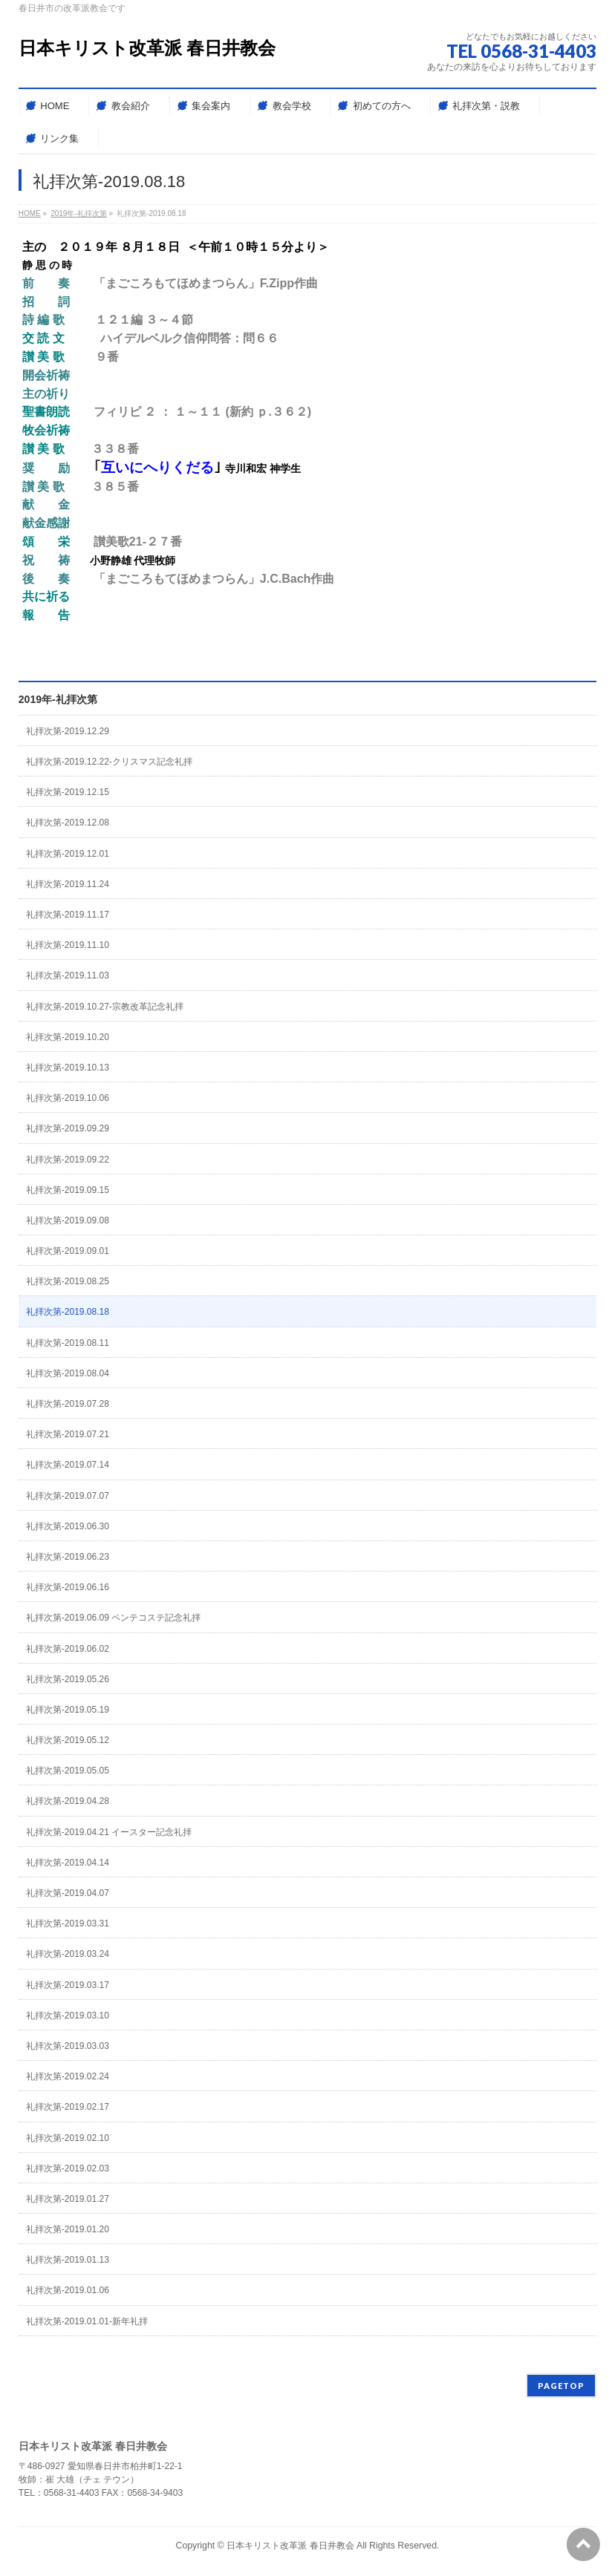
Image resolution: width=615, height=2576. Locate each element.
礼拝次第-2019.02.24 (67, 2076)
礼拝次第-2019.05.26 (67, 1679)
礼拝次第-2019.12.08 (67, 822)
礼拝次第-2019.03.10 (67, 2015)
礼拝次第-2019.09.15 (67, 1190)
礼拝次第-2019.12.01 (67, 854)
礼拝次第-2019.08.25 (67, 1281)
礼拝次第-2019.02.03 (67, 2168)
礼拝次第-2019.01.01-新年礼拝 (87, 2321)
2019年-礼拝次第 (58, 699)
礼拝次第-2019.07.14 (67, 1464)
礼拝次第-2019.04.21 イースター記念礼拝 (109, 1832)
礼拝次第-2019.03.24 (67, 1954)
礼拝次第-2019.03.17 (67, 1985)
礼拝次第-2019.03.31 (67, 1923)
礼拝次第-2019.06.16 (67, 1587)
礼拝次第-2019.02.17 (67, 2107)
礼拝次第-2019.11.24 (67, 884)
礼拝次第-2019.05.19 (67, 1709)
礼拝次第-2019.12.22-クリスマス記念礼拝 (109, 761)
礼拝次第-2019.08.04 (67, 1373)
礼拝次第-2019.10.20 (67, 1037)
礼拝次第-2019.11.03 (67, 975)
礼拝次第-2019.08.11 (67, 1343)
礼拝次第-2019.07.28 (67, 1404)
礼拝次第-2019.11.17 (67, 914)
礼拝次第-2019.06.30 (67, 1526)
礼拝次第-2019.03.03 (67, 2046)
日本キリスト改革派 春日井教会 (147, 48)
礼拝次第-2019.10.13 (67, 1067)
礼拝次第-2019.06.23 (67, 1557)
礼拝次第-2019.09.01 (67, 1251)
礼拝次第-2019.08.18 (67, 1312)
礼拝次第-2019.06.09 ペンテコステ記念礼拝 (113, 1617)
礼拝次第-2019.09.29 (67, 1128)
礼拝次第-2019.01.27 (67, 2199)
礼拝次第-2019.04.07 (67, 1893)
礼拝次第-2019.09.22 (67, 1159)
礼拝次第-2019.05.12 (67, 1740)
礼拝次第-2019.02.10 (67, 2138)
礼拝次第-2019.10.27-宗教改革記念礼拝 (104, 1006)
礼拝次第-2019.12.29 (67, 731)
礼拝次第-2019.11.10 (67, 945)
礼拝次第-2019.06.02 (67, 1649)
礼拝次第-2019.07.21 (67, 1434)
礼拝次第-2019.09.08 (67, 1220)
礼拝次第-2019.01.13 (67, 2260)
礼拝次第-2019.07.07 (67, 1496)
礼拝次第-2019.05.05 (67, 1770)
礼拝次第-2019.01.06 (67, 2290)
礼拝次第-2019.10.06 (67, 1098)
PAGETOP (561, 2385)
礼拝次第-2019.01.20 (67, 2229)
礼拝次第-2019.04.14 (67, 1862)
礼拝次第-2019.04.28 (67, 1801)
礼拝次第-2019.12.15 (67, 792)
